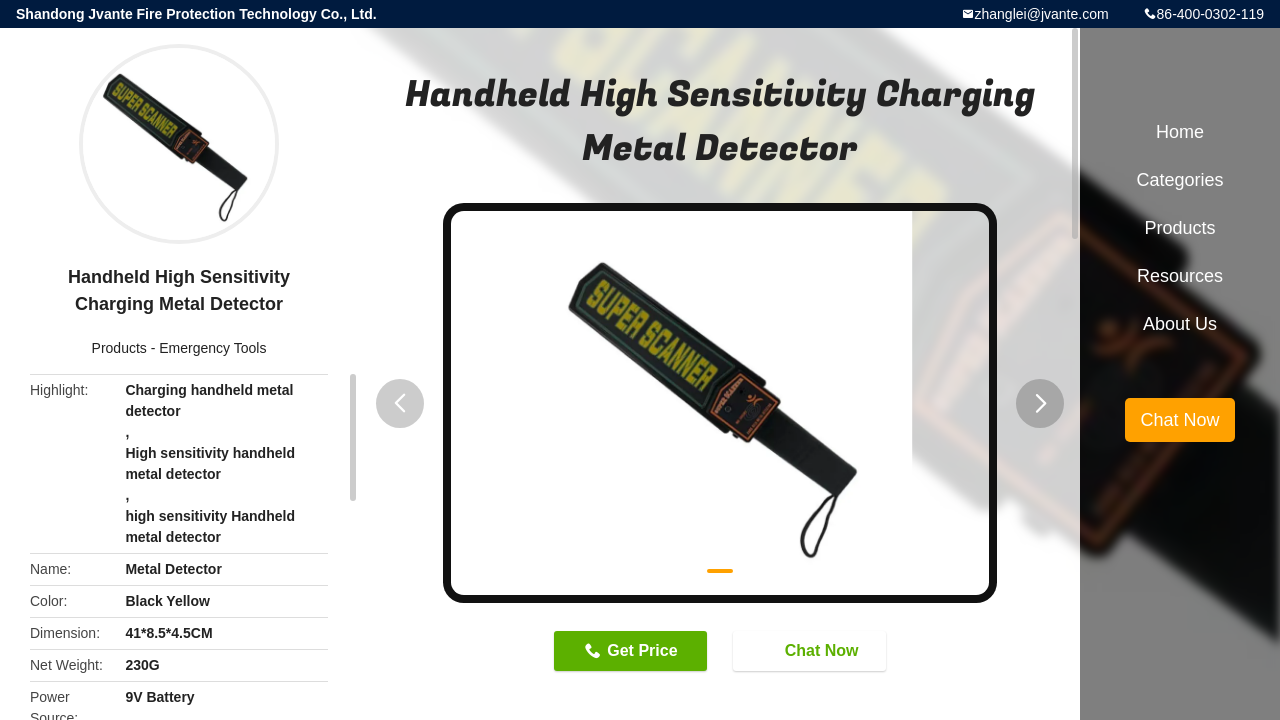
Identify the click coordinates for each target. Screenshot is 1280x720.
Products (119, 348)
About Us (1180, 324)
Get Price (642, 650)
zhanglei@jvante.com (1042, 14)
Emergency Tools (212, 348)
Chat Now (812, 650)
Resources (1180, 276)
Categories (1179, 180)
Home (1180, 132)
